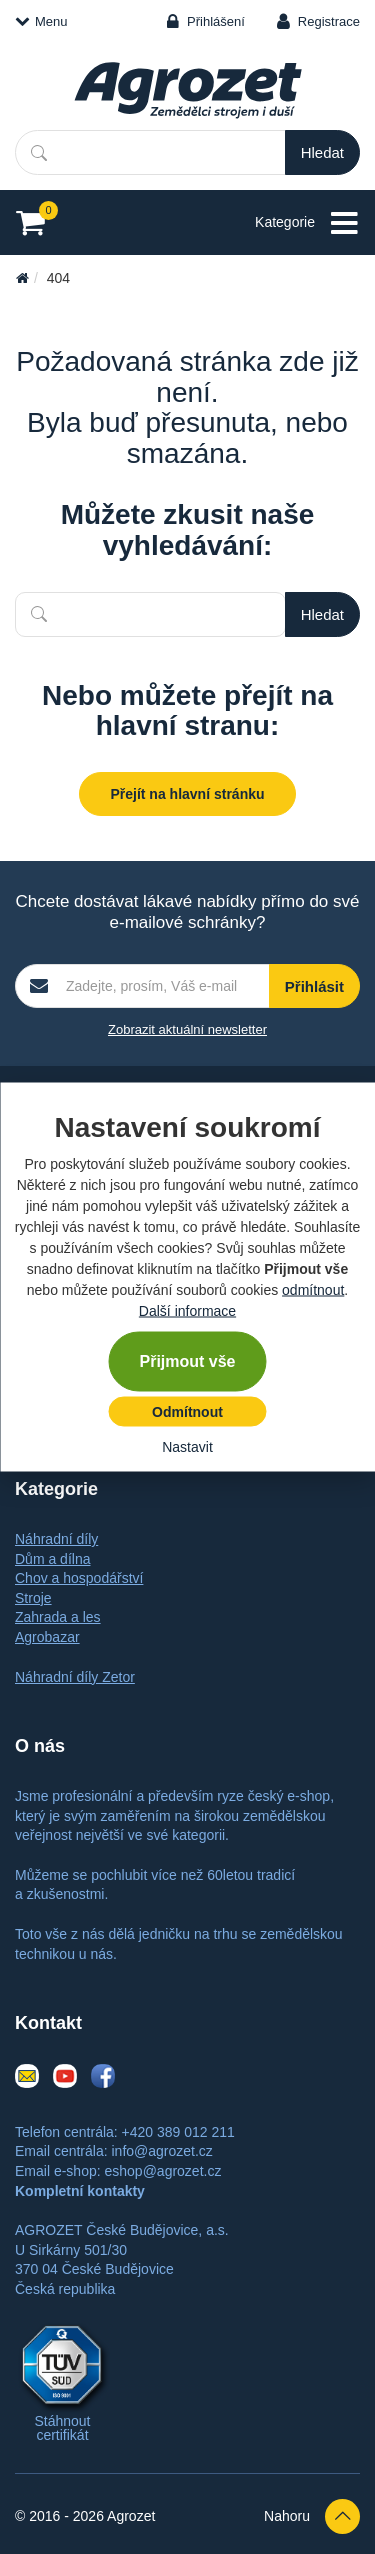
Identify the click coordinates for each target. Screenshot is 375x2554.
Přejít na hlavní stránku (187, 794)
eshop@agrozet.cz (162, 2171)
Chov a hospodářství (79, 1578)
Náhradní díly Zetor (75, 1677)
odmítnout (313, 1290)
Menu (41, 21)
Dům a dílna (52, 1559)
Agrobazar (47, 1637)
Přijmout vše (187, 1361)
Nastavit (187, 1447)
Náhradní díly (56, 1539)
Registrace (329, 21)
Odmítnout (187, 1412)
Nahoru (312, 2516)
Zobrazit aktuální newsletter (187, 1029)
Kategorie (307, 223)
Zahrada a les (58, 1617)
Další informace (187, 1311)
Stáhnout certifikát (62, 2428)
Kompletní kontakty (80, 2191)
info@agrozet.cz (161, 2151)
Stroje (33, 1598)
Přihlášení (216, 21)
